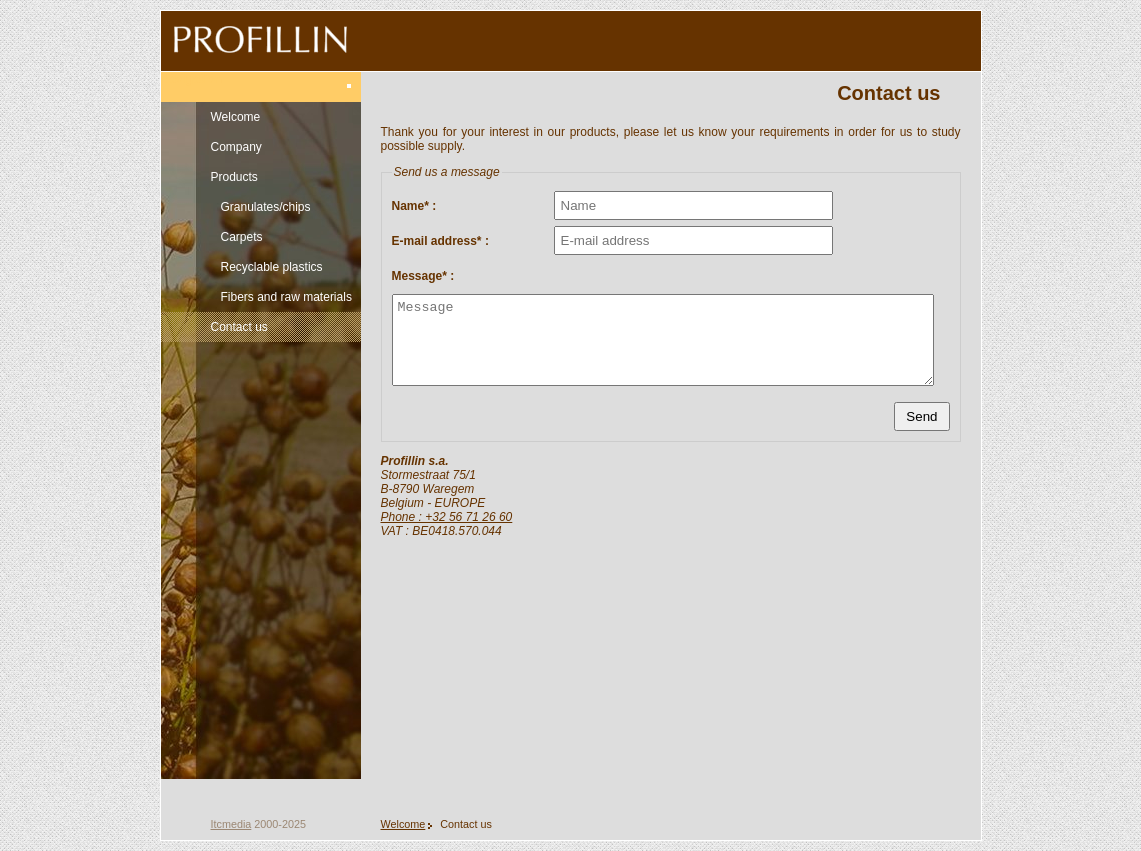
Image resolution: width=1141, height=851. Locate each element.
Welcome (236, 117)
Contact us (239, 327)
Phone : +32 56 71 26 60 (447, 517)
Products (234, 177)
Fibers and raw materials (286, 297)
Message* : (423, 276)
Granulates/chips (266, 207)
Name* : (414, 206)
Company (236, 147)
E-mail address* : (440, 241)
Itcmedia (231, 824)
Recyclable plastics (272, 267)
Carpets (242, 237)
